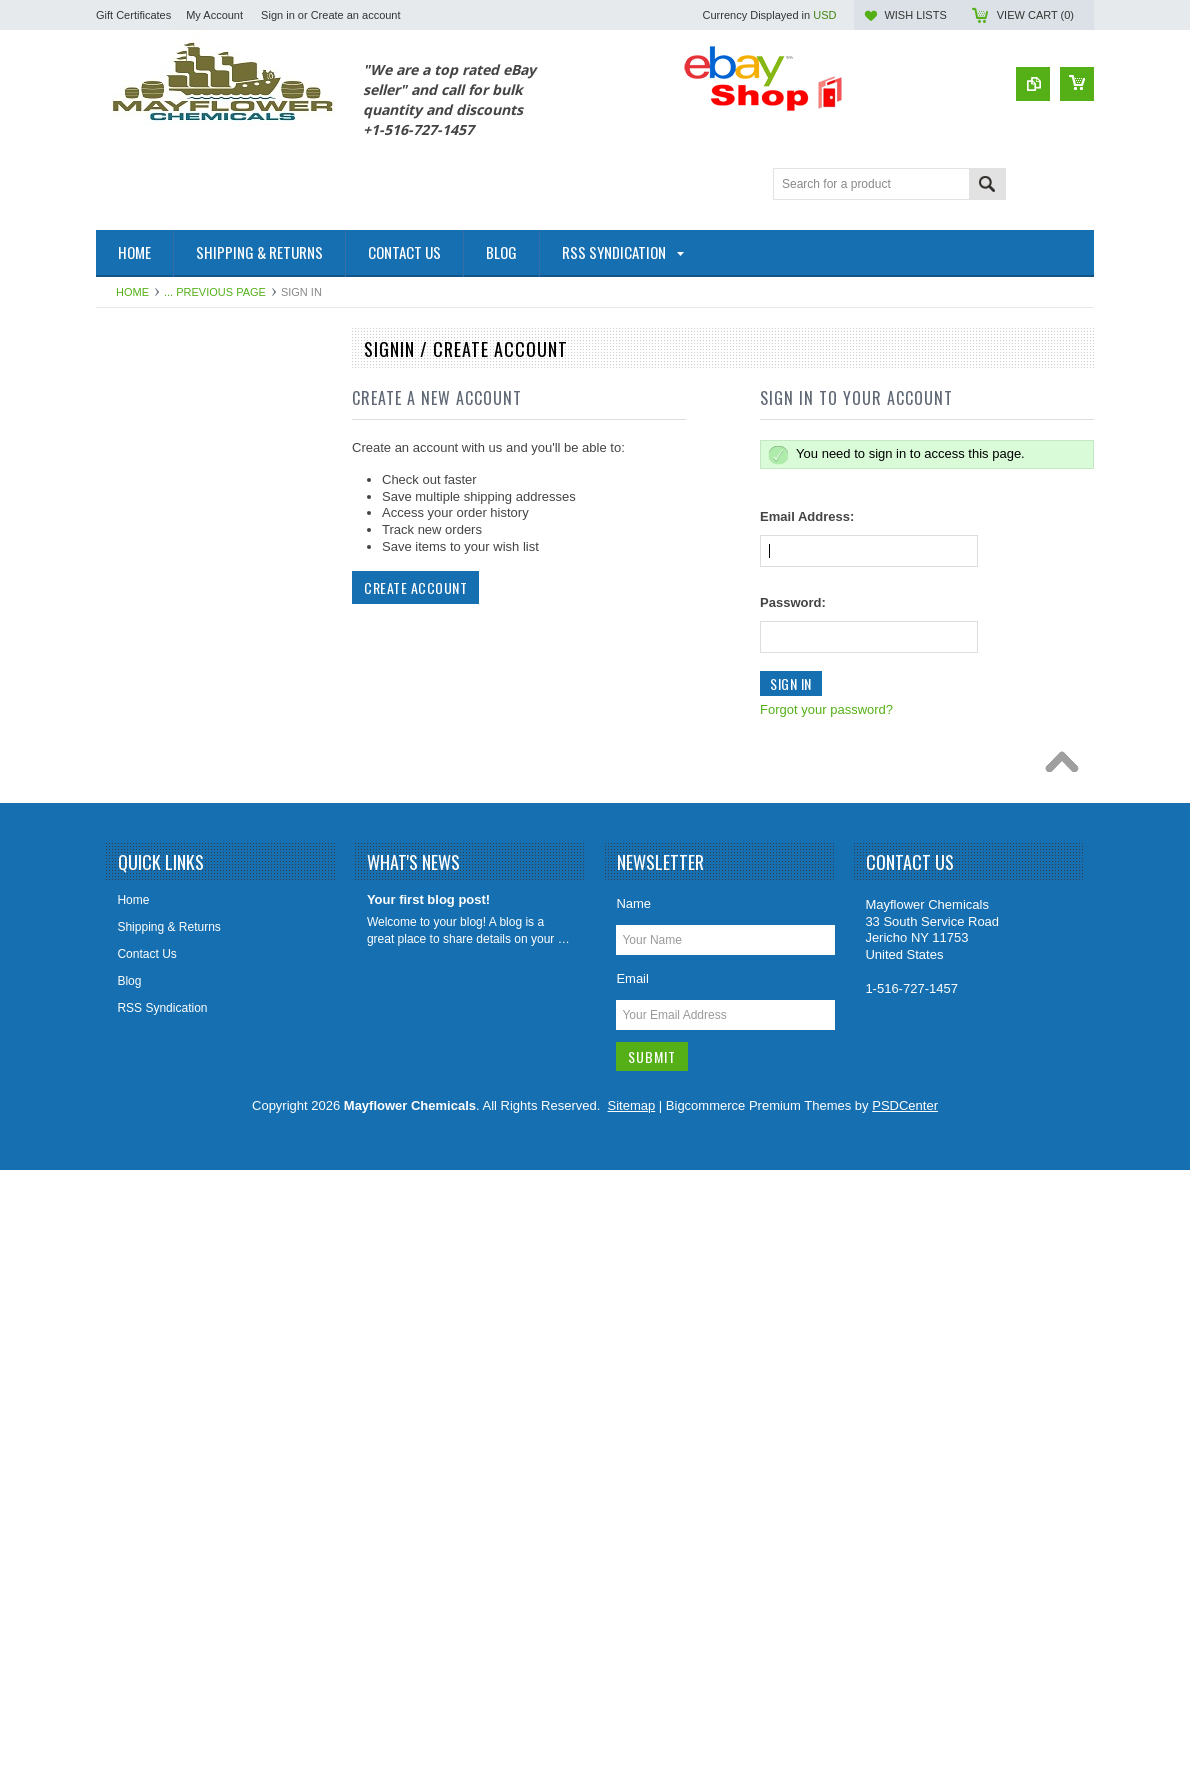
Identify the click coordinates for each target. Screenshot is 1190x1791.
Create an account (356, 15)
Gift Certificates (133, 15)
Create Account (415, 587)
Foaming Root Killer (159, 794)
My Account (214, 15)
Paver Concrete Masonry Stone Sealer (209, 1183)
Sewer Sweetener (154, 1285)
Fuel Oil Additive (150, 421)
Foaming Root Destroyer (172, 726)
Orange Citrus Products (169, 1031)
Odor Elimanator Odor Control (186, 997)
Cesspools (135, 489)
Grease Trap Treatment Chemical (195, 828)
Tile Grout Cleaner (156, 1353)
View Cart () (1035, 15)
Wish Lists (915, 15)
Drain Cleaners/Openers (171, 624)
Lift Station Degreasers (168, 929)
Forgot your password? (826, 709)
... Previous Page (215, 292)
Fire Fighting (140, 658)
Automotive (137, 387)
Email (632, 1599)
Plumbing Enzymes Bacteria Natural (203, 1065)
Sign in (278, 15)
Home (132, 292)
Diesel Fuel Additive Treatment (188, 590)
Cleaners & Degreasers (169, 523)
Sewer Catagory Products (175, 1251)
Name (633, 1524)
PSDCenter (905, 1726)
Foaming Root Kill (154, 760)
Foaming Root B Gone (166, 692)
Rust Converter (147, 1149)
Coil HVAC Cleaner (158, 556)
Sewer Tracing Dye (157, 1319)
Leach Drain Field (154, 895)
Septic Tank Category (164, 1217)
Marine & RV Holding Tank (177, 963)
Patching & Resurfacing (169, 455)
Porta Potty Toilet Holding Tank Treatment (188, 1107)
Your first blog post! (428, 1520)
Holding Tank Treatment (170, 861)
